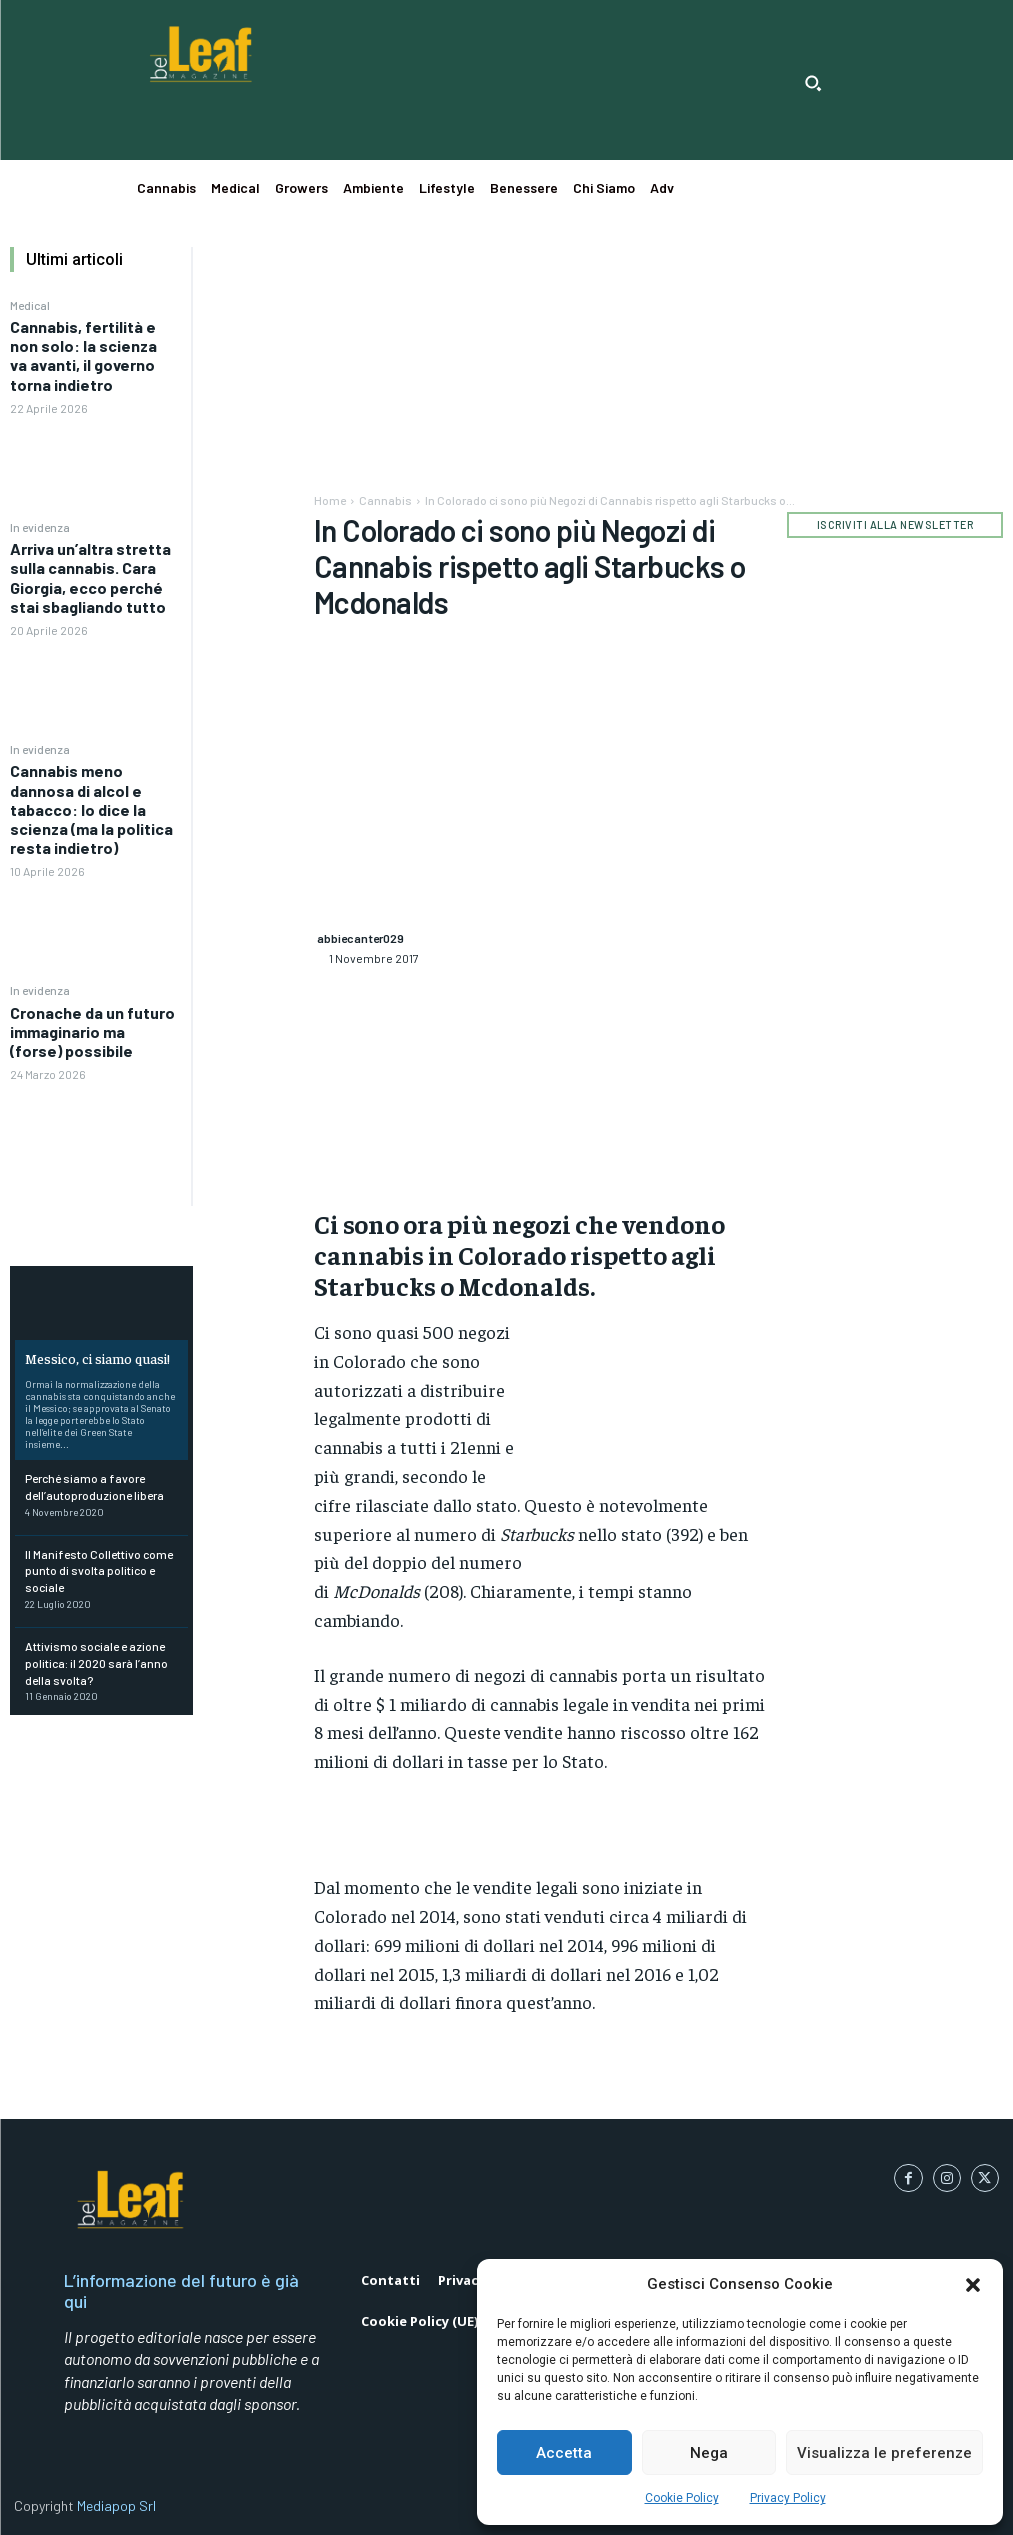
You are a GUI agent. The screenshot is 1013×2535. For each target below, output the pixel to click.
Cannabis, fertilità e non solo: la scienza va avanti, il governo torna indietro (83, 355)
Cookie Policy (682, 2498)
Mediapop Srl (116, 2505)
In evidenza (40, 527)
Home (330, 500)
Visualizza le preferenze (884, 2453)
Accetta (564, 2453)
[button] (973, 2285)
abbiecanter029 (360, 938)
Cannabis (385, 500)
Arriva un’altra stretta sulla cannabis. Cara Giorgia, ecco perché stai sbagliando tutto (90, 577)
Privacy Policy (788, 2498)
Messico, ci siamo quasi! (97, 1358)
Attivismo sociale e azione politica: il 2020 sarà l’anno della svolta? (96, 1663)
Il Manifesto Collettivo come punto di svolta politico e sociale (99, 1571)
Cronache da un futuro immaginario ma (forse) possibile (92, 1031)
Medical (30, 305)
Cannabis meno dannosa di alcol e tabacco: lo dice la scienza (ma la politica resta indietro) (91, 809)
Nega (709, 2453)
